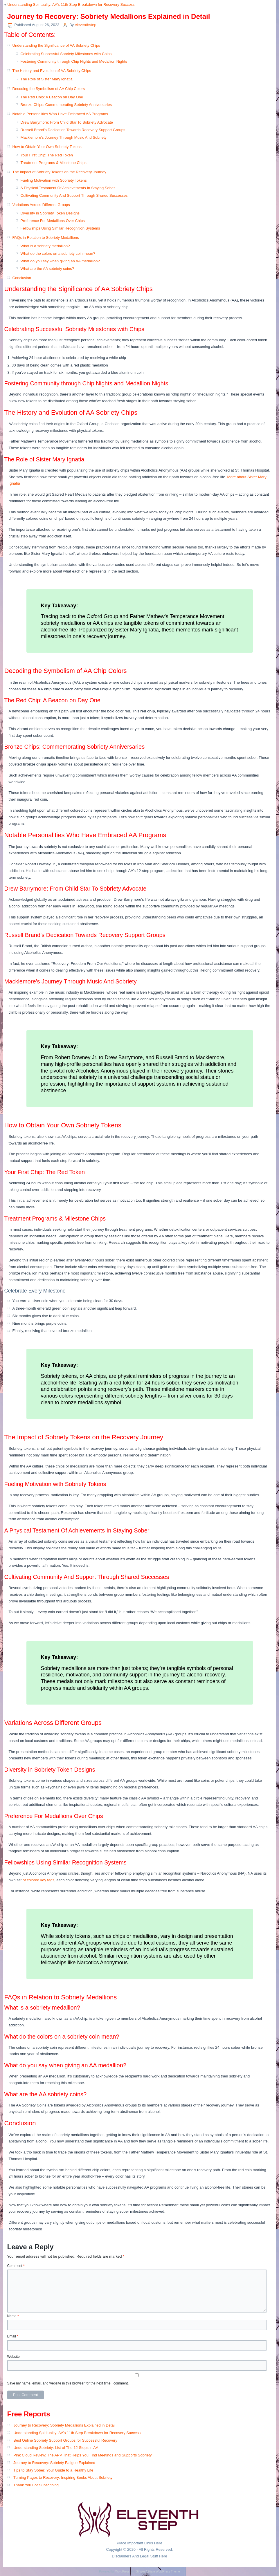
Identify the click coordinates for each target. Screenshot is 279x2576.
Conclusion (21, 278)
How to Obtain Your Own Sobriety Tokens (47, 147)
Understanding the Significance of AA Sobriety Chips (56, 45)
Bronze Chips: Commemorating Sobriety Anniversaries (66, 104)
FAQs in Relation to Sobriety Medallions (45, 237)
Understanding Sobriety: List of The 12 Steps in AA (55, 2447)
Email (12, 2336)
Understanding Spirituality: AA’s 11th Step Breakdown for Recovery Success (70, 4)
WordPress (122, 2571)
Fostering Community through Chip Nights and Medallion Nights (74, 61)
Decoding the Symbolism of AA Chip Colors (48, 88)
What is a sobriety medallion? (45, 246)
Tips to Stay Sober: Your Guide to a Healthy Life (53, 2470)
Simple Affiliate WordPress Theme (158, 2571)
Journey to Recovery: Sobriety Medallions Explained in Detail (64, 2425)
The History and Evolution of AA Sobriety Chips (51, 70)
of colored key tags (38, 1880)
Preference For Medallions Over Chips (53, 221)
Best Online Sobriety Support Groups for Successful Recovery (65, 2440)
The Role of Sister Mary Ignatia (47, 79)
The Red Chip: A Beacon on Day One (52, 97)
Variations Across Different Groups (41, 205)
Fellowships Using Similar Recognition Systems (60, 228)
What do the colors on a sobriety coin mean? (58, 253)
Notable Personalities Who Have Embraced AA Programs (60, 114)
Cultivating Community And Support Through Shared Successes (74, 195)
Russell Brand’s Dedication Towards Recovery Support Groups (73, 130)
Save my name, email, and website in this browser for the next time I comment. (68, 2383)
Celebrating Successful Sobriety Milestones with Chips (66, 54)
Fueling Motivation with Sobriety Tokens (54, 180)
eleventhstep (85, 25)
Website (13, 2357)
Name (13, 2316)
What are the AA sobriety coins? (47, 268)
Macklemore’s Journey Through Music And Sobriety (64, 137)
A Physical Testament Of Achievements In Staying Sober (68, 188)
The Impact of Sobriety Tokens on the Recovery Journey (59, 172)
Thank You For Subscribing (36, 2485)
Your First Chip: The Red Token (47, 155)
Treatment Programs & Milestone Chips (54, 162)
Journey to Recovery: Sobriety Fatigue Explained (54, 2463)
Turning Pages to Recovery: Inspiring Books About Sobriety (62, 2477)
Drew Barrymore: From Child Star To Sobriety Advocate (67, 122)
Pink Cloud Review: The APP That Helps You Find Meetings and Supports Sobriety (82, 2455)
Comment (16, 2266)
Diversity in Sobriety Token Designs (50, 213)
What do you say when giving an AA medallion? (60, 261)
